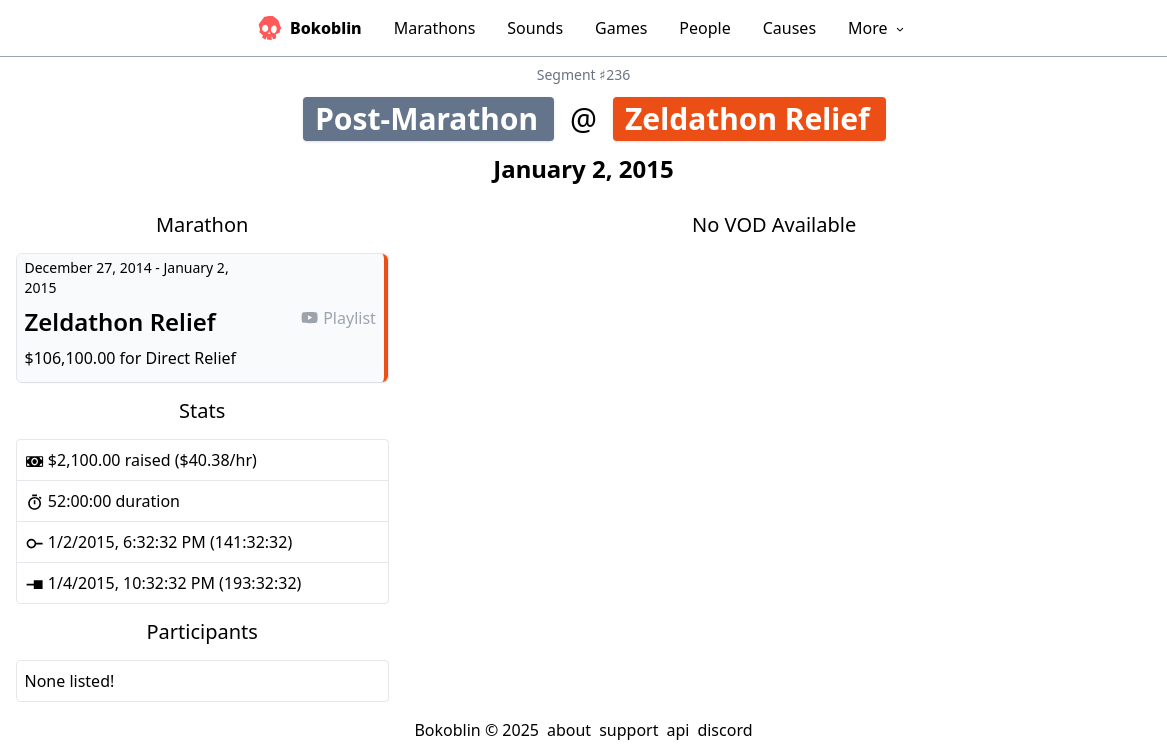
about (569, 730)
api (677, 730)
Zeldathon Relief (755, 118)
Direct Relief (191, 358)
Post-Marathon (433, 118)
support (628, 730)
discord (724, 730)
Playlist (338, 318)
